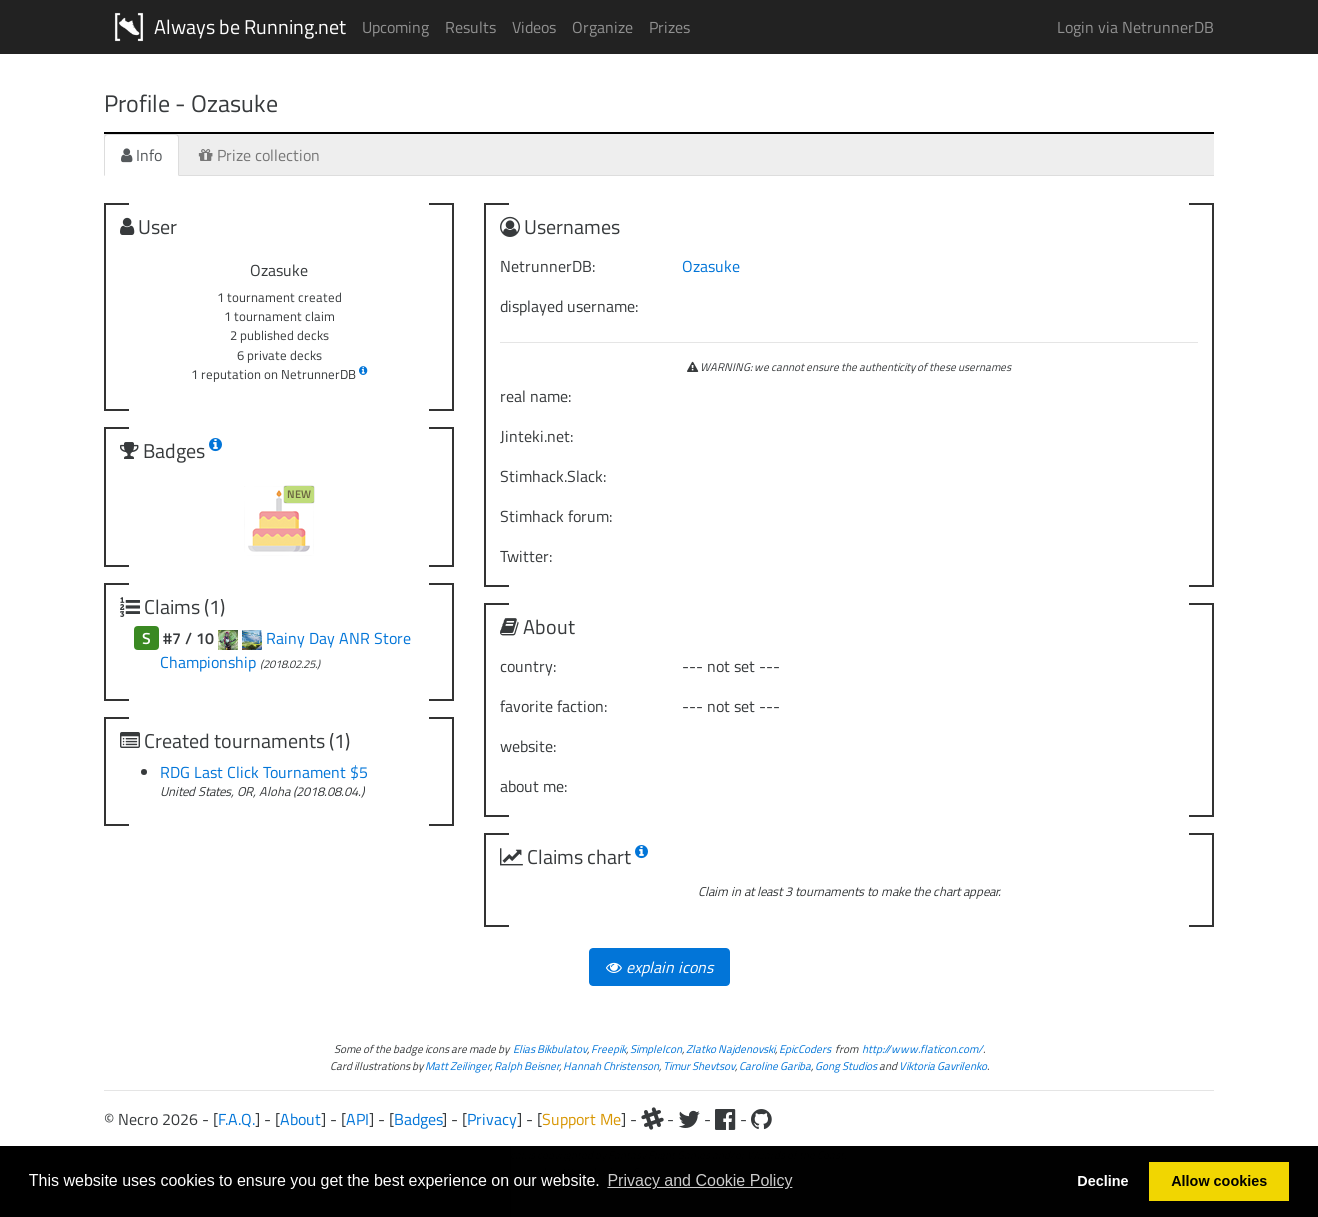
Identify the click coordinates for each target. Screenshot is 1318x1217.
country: (528, 666)
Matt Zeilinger (457, 1065)
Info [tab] (141, 155)
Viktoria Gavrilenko (943, 1065)
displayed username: (569, 306)
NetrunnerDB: (547, 266)
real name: (535, 396)
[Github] (761, 1119)
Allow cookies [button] (1219, 1181)
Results (470, 27)
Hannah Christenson (611, 1065)
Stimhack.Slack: (553, 476)
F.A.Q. (236, 1119)
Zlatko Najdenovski (730, 1048)
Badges (418, 1119)
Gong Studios (846, 1065)
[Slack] (652, 1119)
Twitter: (526, 556)
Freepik (608, 1048)
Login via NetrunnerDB (1135, 27)
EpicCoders (805, 1048)
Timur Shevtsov (699, 1065)
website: (528, 746)
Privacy (492, 1119)
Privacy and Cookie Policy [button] (699, 1180)
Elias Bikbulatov (550, 1048)
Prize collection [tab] (259, 155)
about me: (533, 786)
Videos (534, 27)
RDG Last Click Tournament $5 (264, 772)
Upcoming (395, 27)
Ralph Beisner (526, 1065)
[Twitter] (689, 1119)
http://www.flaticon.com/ (922, 1048)
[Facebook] (725, 1119)
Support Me (581, 1119)
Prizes (669, 27)
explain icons (659, 967)
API (357, 1119)
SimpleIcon (656, 1048)
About (300, 1119)
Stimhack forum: (556, 516)
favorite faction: (553, 706)
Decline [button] (1102, 1181)
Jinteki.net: (536, 436)
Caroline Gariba (775, 1065)
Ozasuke (711, 266)
